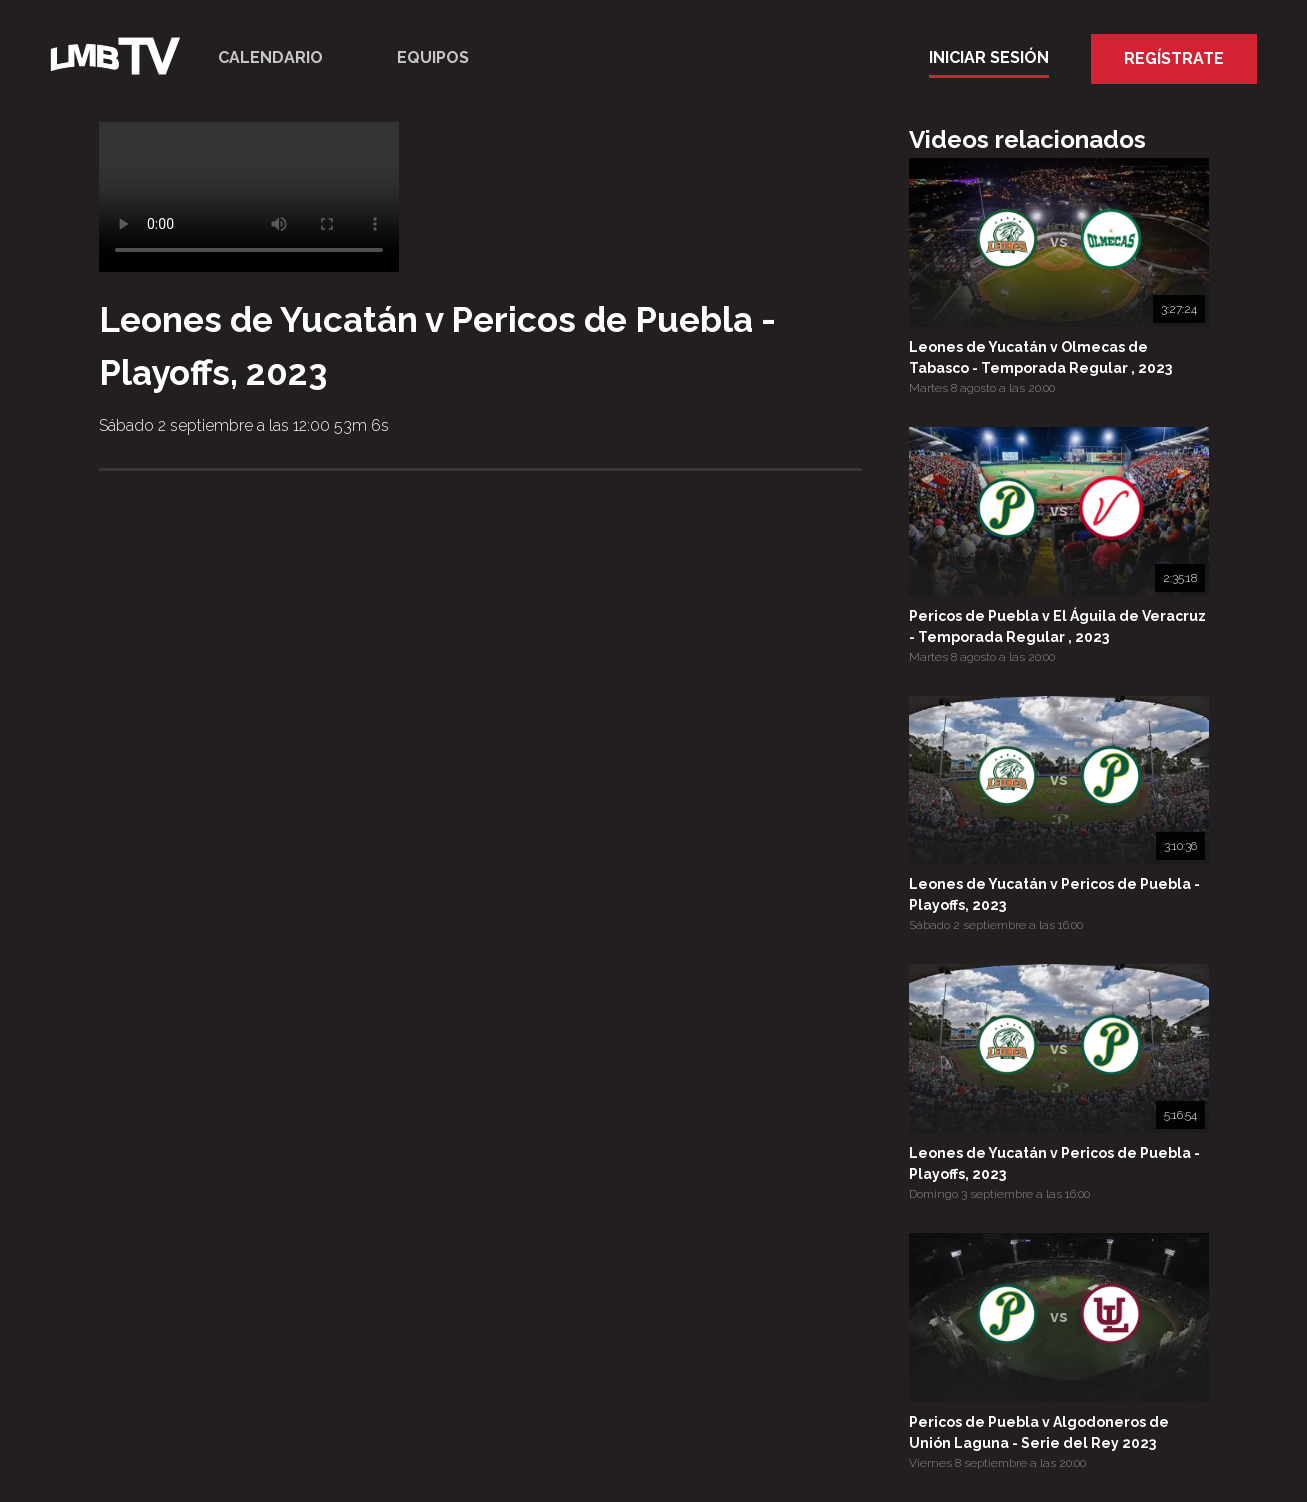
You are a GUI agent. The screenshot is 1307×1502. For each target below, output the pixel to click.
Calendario (270, 57)
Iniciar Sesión (989, 57)
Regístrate (1174, 58)
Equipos (433, 57)
